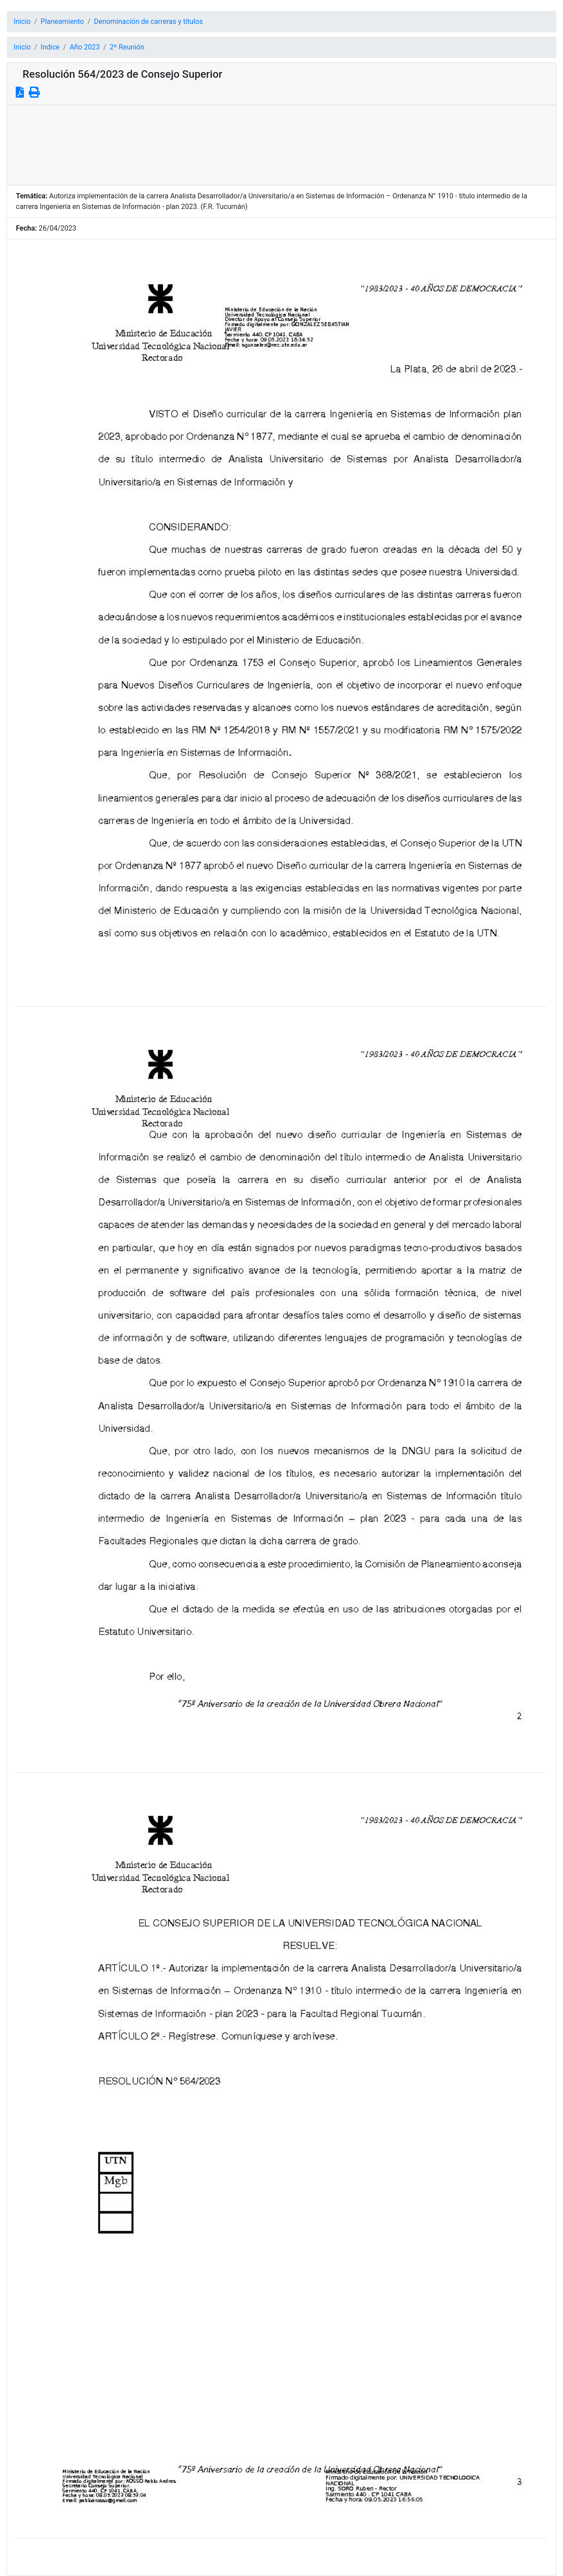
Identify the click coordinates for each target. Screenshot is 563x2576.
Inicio (22, 21)
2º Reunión (127, 47)
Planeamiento (62, 21)
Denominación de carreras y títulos (148, 21)
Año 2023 (85, 47)
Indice (50, 47)
